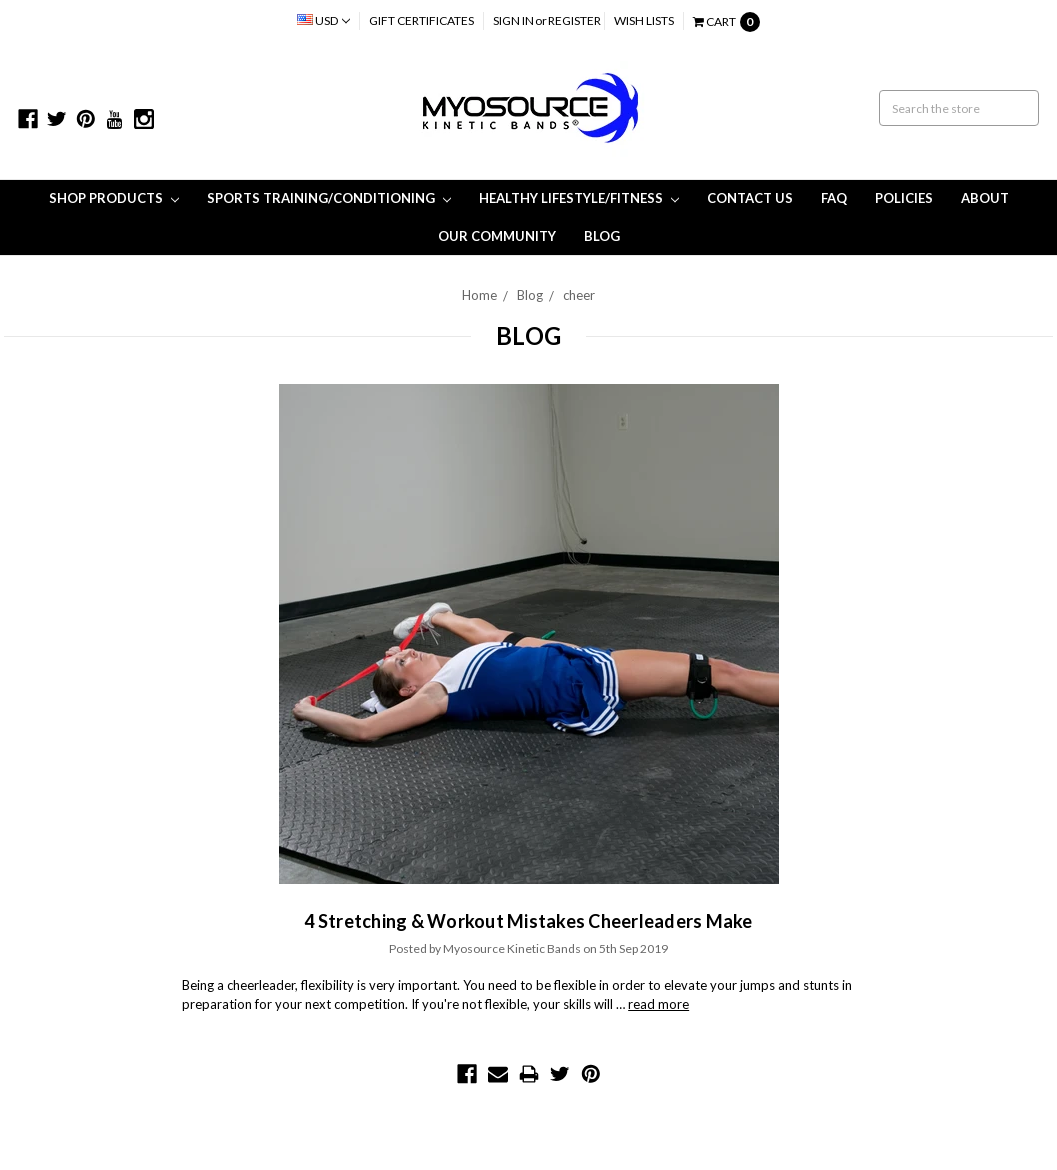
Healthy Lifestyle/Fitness (579, 198)
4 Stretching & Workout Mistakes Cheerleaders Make (528, 921)
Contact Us (750, 198)
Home (479, 295)
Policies (904, 198)
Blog (602, 236)
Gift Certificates (421, 20)
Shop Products (114, 198)
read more (658, 1004)
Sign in (513, 20)
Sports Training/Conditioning (329, 198)
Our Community (497, 236)
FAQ (834, 198)
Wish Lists (644, 20)
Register (574, 20)
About (985, 198)
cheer (579, 295)
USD (323, 20)
